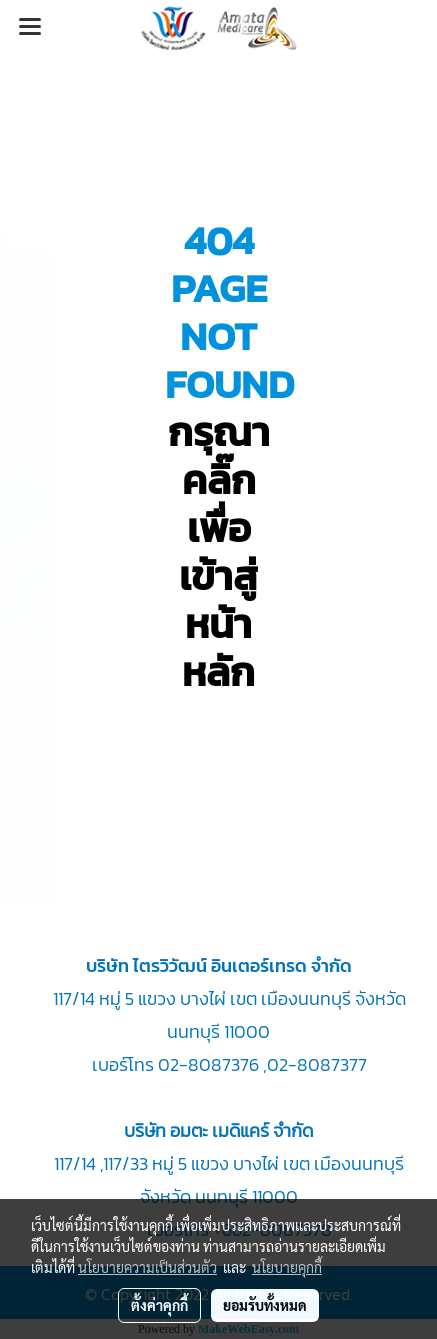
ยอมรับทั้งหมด (265, 1305)
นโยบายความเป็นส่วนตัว (147, 1267)
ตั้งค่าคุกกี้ (159, 1305)
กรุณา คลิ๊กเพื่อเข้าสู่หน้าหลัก (219, 552)
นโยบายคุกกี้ (287, 1267)
